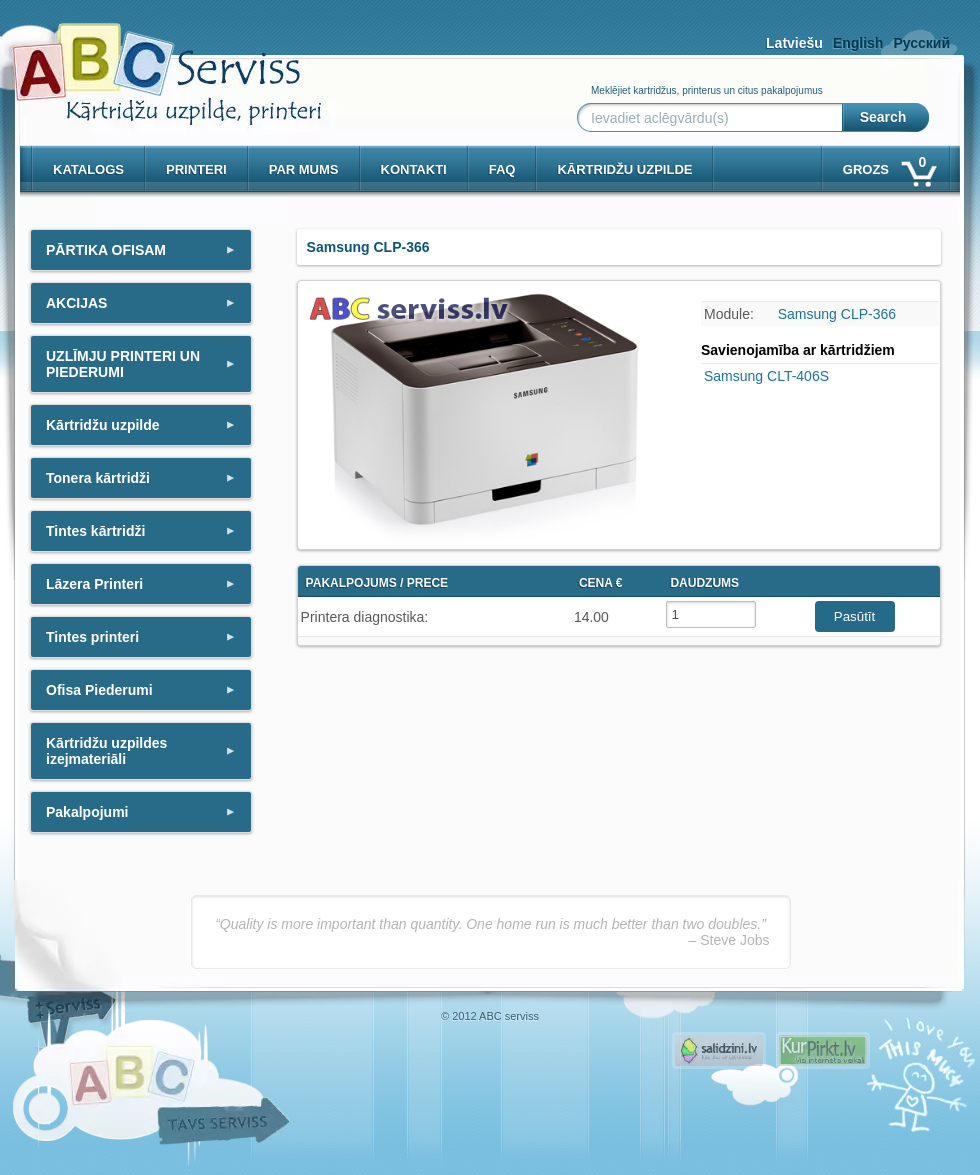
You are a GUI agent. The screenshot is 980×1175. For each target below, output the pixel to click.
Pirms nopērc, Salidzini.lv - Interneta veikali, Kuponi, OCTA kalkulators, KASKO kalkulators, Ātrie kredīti (719, 1050)
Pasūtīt (855, 616)
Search (883, 117)
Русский (921, 43)
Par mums (304, 169)
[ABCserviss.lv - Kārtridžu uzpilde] (149, 60)
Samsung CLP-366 (837, 314)
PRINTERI (196, 169)
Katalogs (88, 169)
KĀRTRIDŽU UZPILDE (624, 169)
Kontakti (414, 169)
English (858, 43)
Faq (502, 169)
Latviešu (794, 43)
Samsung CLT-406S (766, 376)
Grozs (888, 165)
